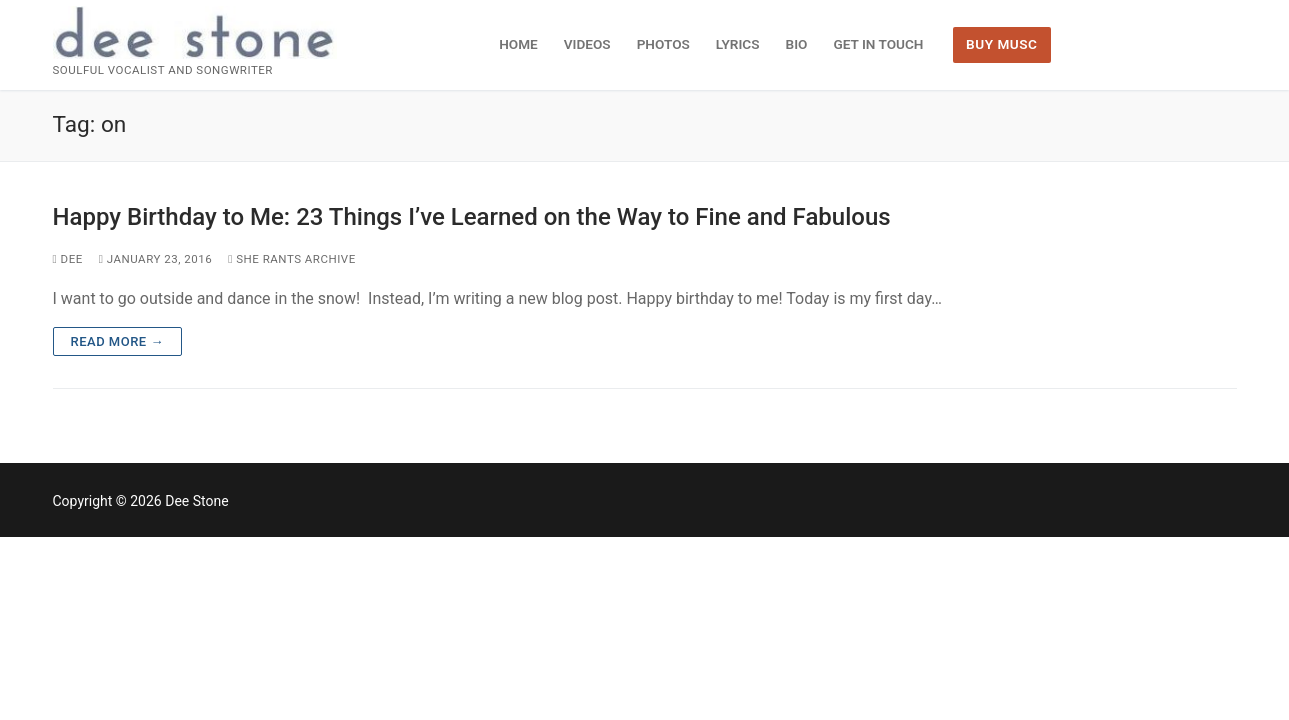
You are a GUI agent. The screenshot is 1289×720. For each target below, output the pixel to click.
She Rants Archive (292, 259)
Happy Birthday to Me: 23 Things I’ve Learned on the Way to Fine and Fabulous (472, 217)
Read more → (117, 341)
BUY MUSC (1001, 44)
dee (68, 259)
